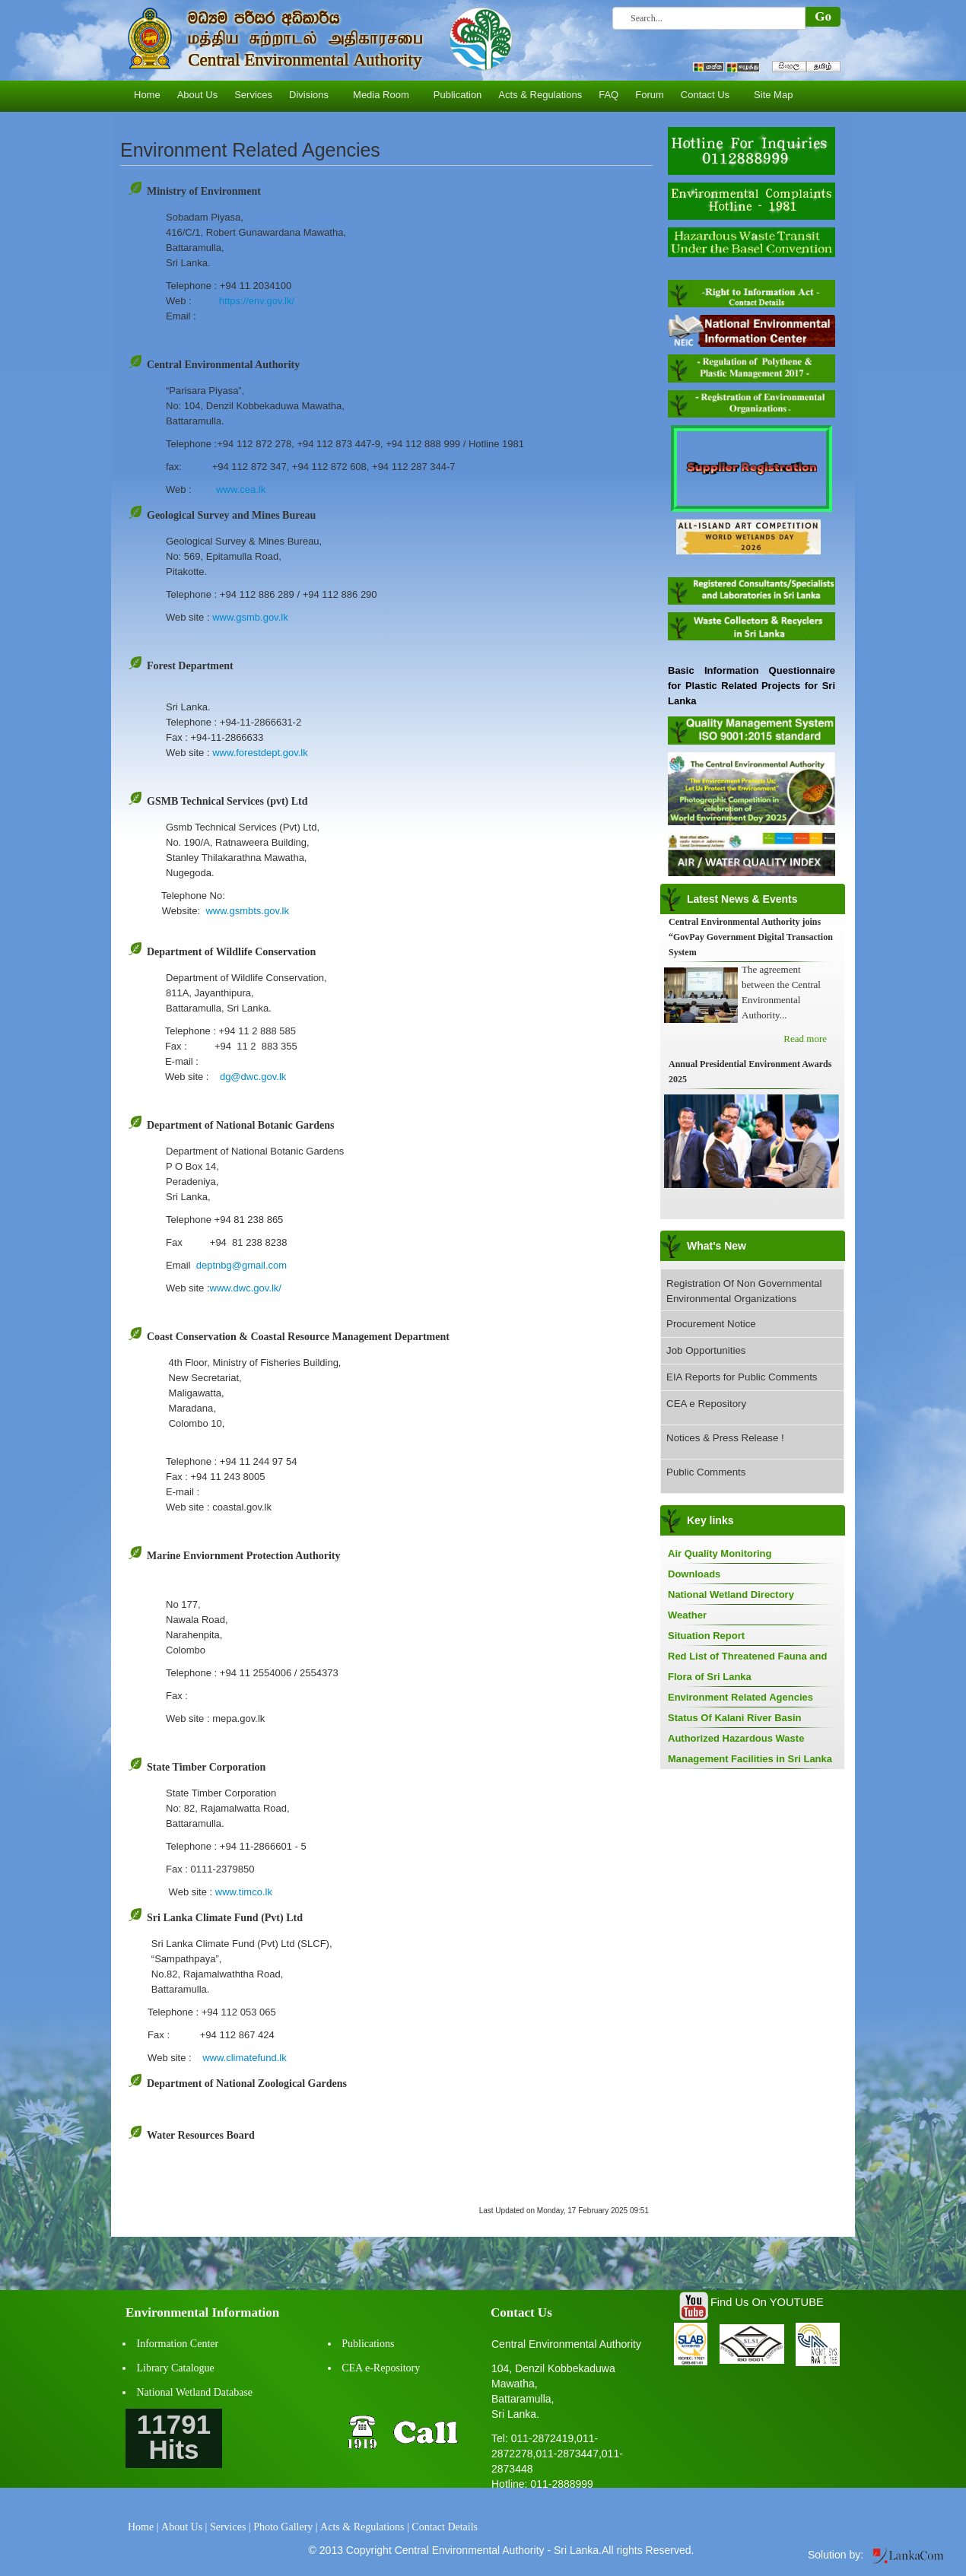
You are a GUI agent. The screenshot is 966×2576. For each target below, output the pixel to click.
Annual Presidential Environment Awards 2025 (750, 1072)
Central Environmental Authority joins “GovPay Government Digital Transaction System (751, 937)
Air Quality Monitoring (720, 1553)
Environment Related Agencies (740, 1697)
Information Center (178, 2343)
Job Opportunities (705, 1350)
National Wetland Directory (731, 1594)
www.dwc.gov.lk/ (245, 1288)
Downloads (694, 1574)
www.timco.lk (243, 1892)
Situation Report (706, 1635)
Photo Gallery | (285, 2527)
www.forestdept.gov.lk (259, 752)
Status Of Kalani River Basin (735, 1717)
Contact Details (445, 2527)
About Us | (184, 2527)
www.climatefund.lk (244, 2057)
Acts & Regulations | (364, 2527)
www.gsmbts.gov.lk (247, 910)
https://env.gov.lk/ (256, 301)
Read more (805, 1038)
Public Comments (705, 1472)
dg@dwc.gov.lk (253, 1076)
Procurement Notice (711, 1323)
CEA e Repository (706, 1403)
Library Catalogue (175, 2368)
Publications (368, 2343)
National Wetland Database (195, 2392)
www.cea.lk (240, 489)
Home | (143, 2527)
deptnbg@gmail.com (241, 1265)
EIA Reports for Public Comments (742, 1377)
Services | (230, 2527)
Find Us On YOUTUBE (767, 2302)
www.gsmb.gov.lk (250, 617)
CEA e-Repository (381, 2368)
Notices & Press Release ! (725, 1438)
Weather (687, 1615)
